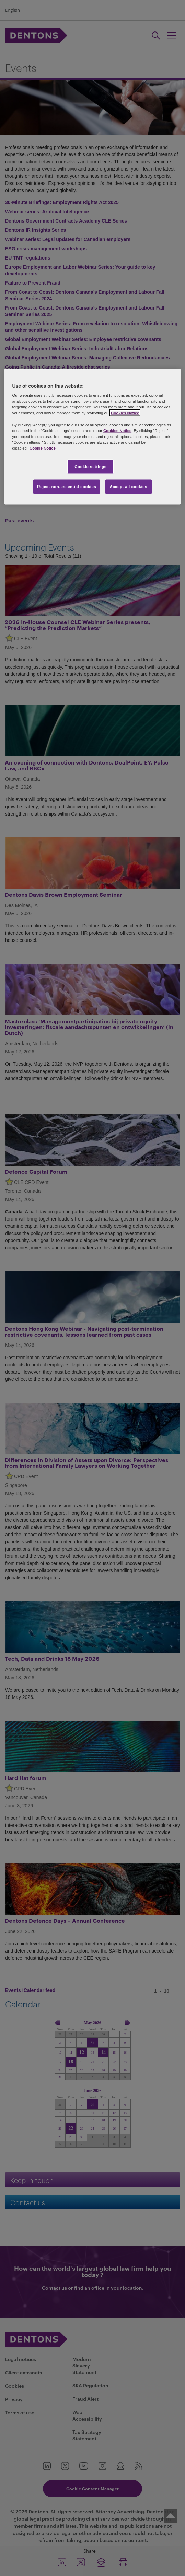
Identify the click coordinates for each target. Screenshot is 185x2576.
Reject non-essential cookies (66, 486)
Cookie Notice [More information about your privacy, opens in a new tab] (43, 448)
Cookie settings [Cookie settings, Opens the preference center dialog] (90, 466)
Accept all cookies (128, 486)
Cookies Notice (125, 413)
